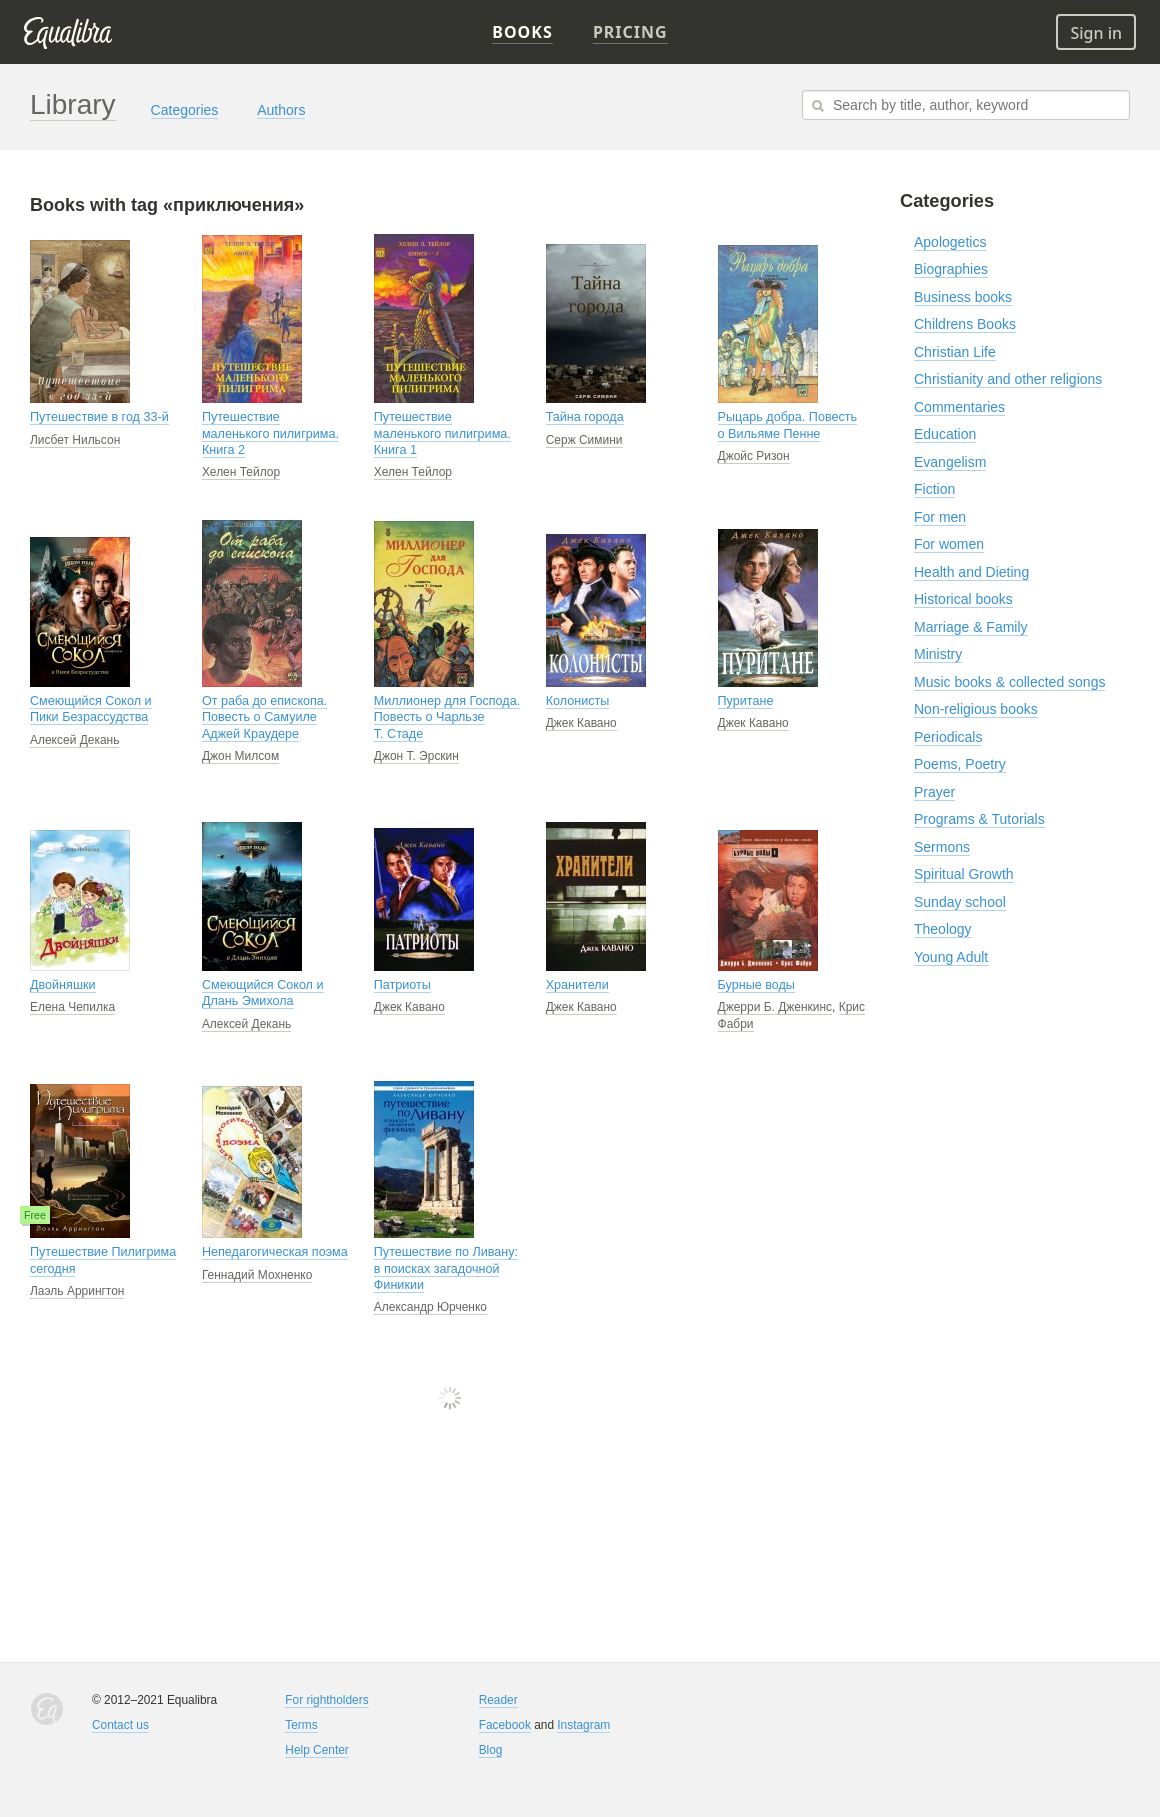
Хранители (577, 985)
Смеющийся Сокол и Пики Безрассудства (91, 709)
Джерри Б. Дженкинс (775, 1007)
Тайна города (585, 417)
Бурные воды (756, 985)
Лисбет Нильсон (75, 440)
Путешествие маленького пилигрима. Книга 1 (442, 433)
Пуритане (746, 701)
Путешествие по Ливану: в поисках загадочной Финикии (446, 1268)
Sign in (1096, 33)
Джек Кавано (581, 723)
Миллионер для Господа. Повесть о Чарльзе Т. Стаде (447, 717)
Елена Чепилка (72, 1007)
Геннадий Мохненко (257, 1275)
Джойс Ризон (754, 456)
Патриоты (402, 985)
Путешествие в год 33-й (99, 417)
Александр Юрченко (430, 1307)
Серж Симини (584, 440)
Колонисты (578, 701)
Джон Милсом (240, 756)
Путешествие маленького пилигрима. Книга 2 (270, 433)
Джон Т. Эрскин (416, 756)
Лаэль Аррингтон (77, 1291)
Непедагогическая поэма (275, 1252)
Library (73, 104)
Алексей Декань (74, 740)
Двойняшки (63, 985)
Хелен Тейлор (241, 472)
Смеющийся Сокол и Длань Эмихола (263, 993)
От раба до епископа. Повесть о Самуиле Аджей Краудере (264, 717)
